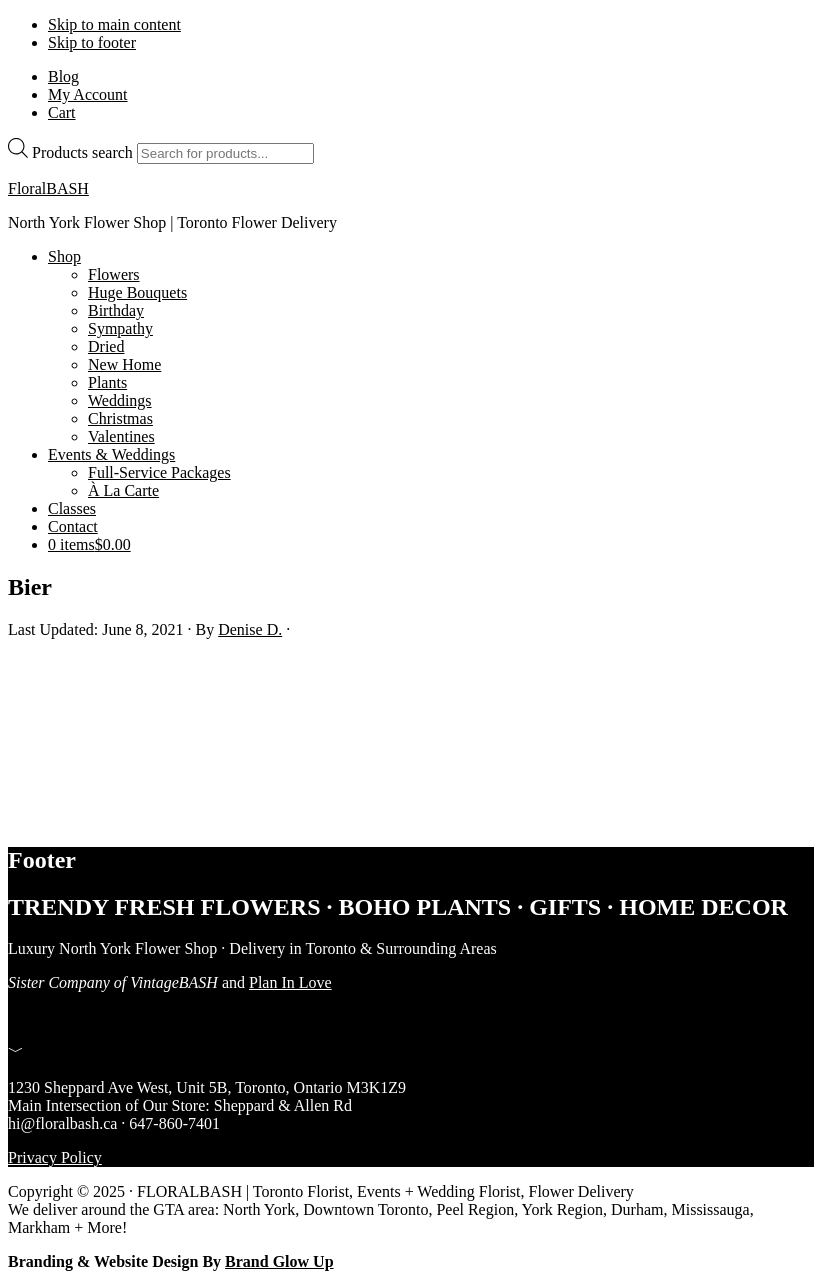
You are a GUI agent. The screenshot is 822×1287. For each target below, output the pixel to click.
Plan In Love (290, 982)
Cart (62, 112)
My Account (88, 94)
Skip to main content (114, 24)
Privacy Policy (55, 1157)
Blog (63, 76)
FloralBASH (48, 188)
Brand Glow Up (279, 1261)
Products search (82, 152)
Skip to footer (92, 42)
